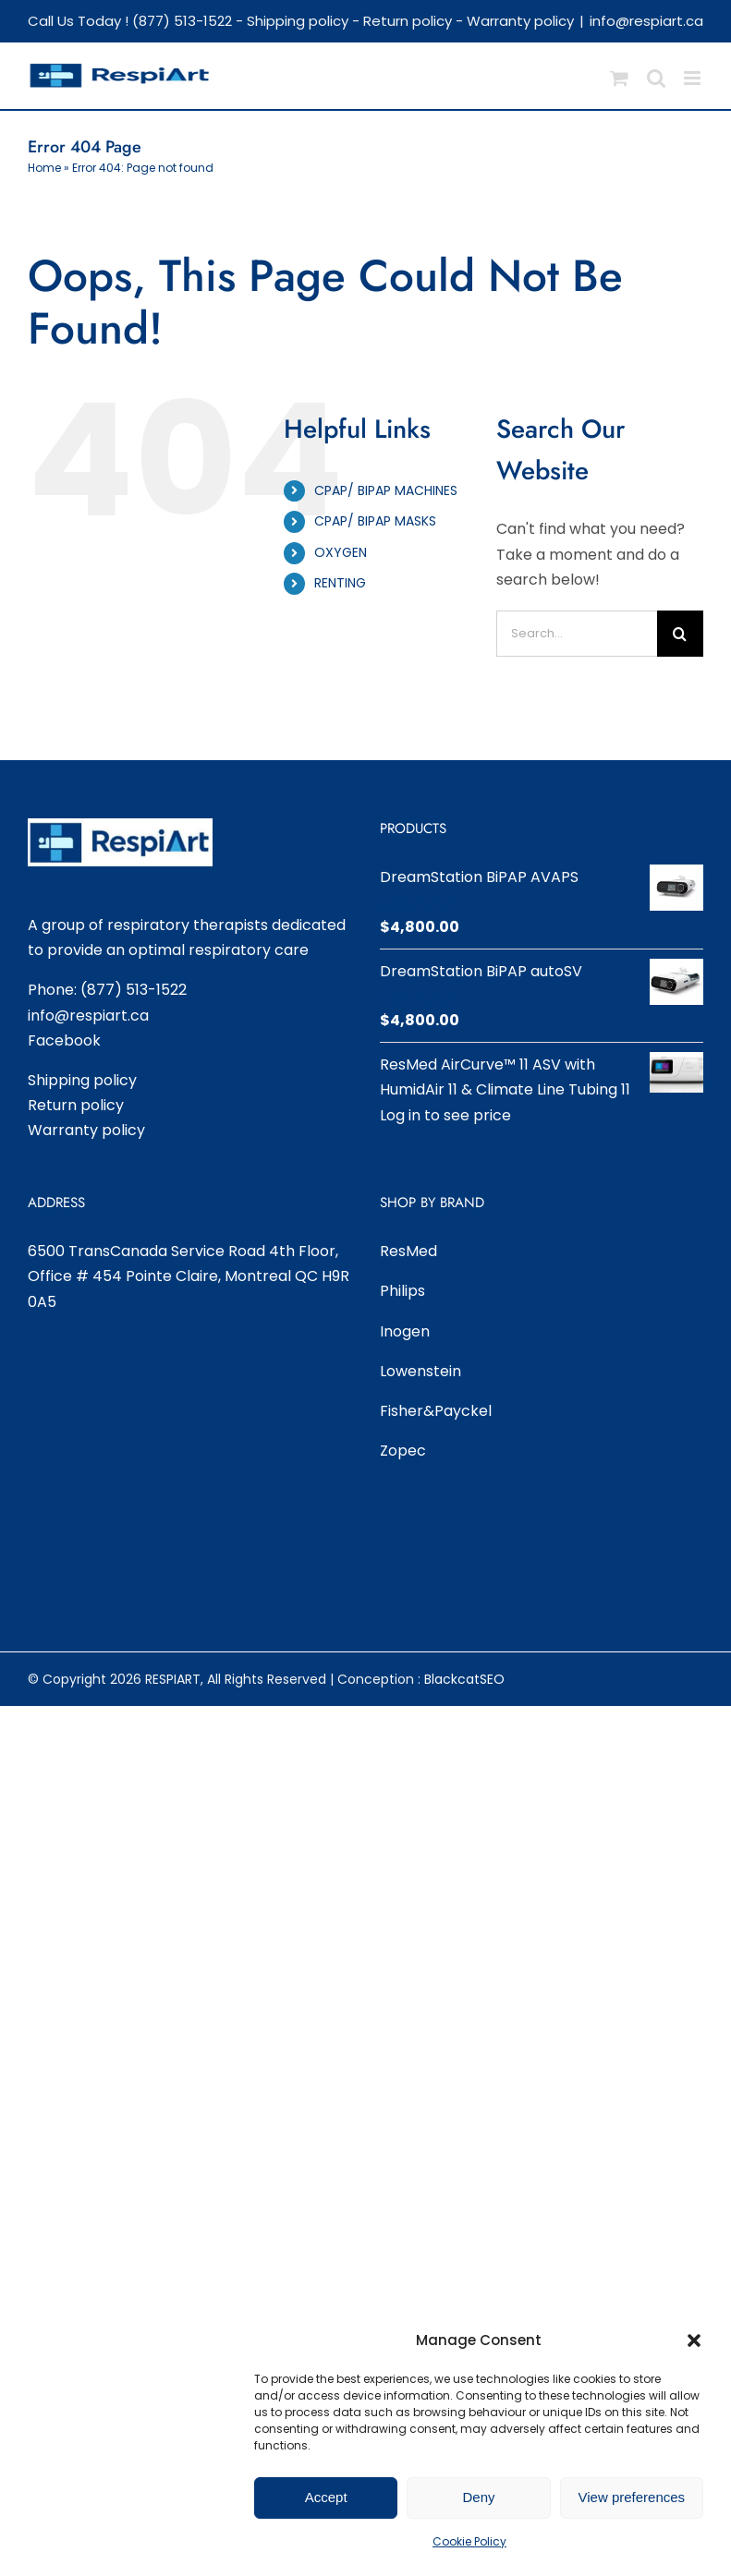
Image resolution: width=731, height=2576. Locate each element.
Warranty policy (520, 20)
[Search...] (576, 634)
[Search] (680, 634)
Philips (402, 1290)
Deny (478, 2497)
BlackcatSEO (464, 1679)
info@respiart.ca (646, 20)
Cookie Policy (469, 2541)
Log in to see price (445, 1115)
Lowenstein (420, 1371)
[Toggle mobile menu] (693, 78)
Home (44, 167)
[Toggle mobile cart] (619, 78)
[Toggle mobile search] (656, 78)
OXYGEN (340, 552)
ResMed (408, 1251)
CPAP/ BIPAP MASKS (375, 521)
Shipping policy (297, 20)
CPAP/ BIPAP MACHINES (385, 490)
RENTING (340, 583)
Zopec (403, 1450)
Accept (326, 2497)
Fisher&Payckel (436, 1410)
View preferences (632, 2497)
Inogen (405, 1331)
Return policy (407, 20)
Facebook (64, 1040)
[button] (694, 2340)
